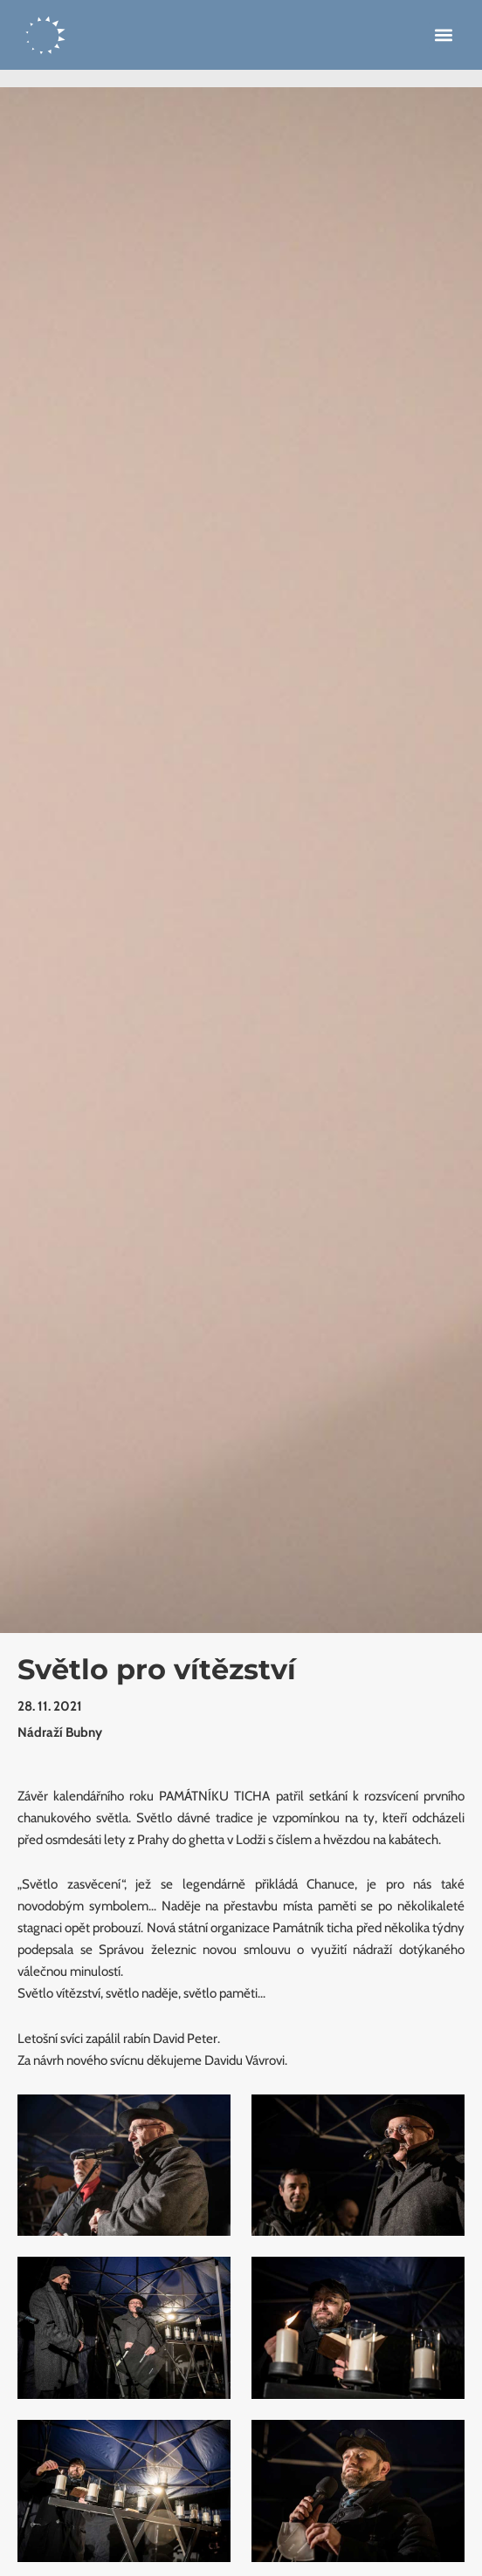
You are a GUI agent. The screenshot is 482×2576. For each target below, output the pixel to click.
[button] (443, 35)
